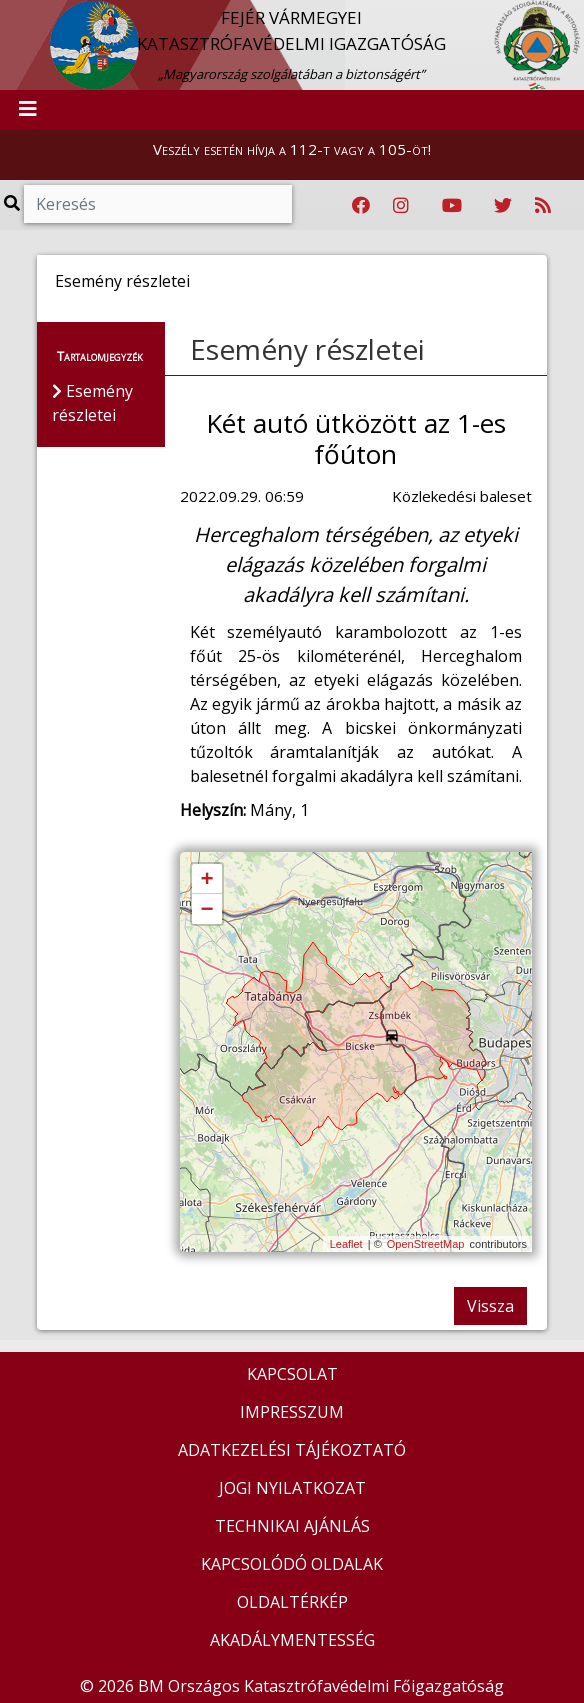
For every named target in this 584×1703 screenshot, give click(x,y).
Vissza (490, 1306)
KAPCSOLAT (292, 1374)
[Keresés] (158, 204)
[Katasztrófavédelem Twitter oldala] (503, 206)
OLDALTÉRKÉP (292, 1602)
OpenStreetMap (426, 1244)
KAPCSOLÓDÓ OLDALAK (292, 1564)
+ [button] (206, 880)
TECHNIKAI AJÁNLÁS (292, 1526)
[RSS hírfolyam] (543, 206)
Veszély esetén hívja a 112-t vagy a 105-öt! (292, 149)
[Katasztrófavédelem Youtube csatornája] (452, 206)
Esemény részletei (307, 349)
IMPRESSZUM (292, 1412)
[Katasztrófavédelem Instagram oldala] (401, 206)
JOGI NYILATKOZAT (292, 1488)
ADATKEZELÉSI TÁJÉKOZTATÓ (292, 1450)
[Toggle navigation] (28, 110)
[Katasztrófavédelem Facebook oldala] (361, 206)
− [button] (206, 910)
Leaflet (346, 1244)
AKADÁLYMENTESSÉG (292, 1640)
